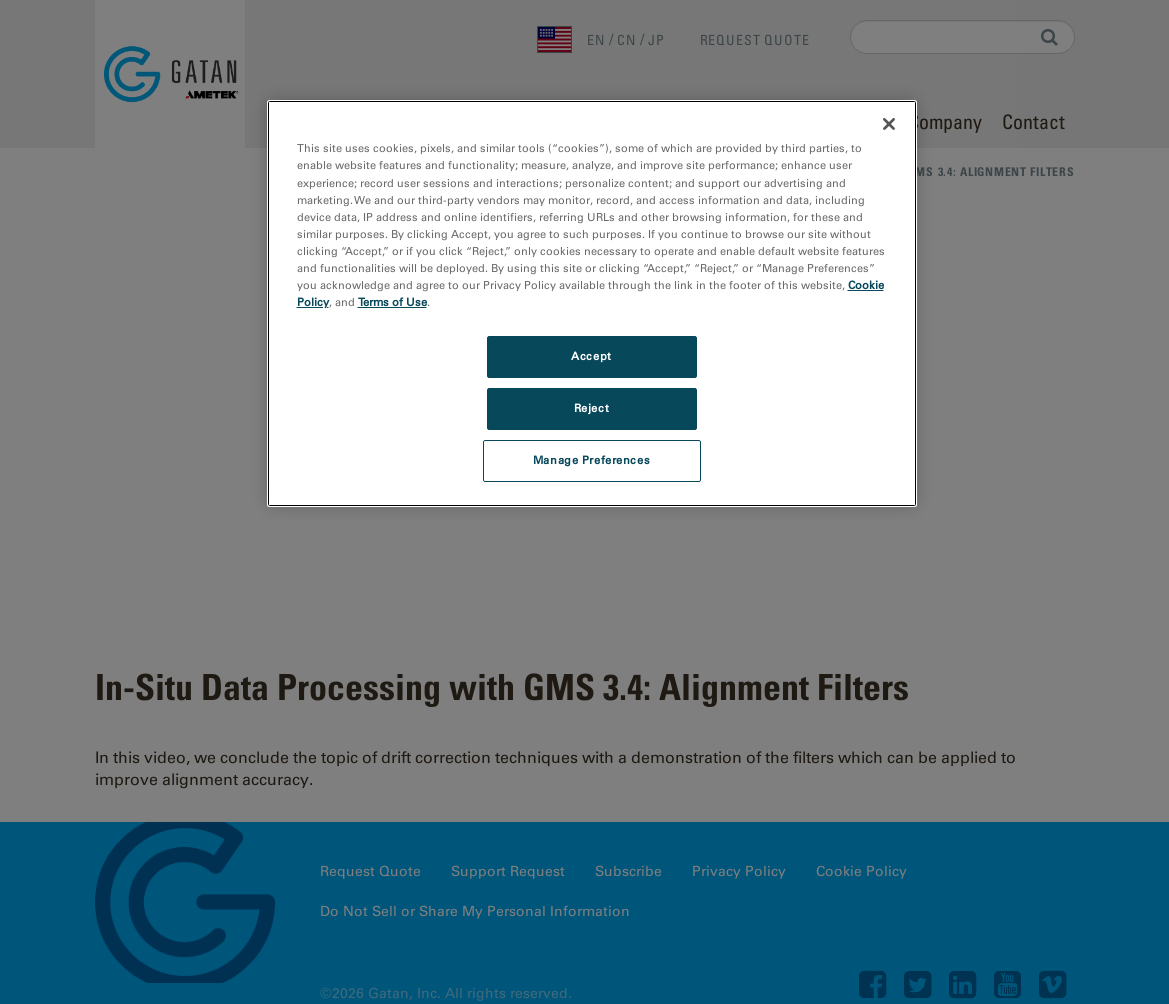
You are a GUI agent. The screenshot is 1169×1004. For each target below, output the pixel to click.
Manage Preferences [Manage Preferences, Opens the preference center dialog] (591, 460)
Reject (591, 408)
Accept (591, 356)
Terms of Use (392, 302)
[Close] (889, 124)
